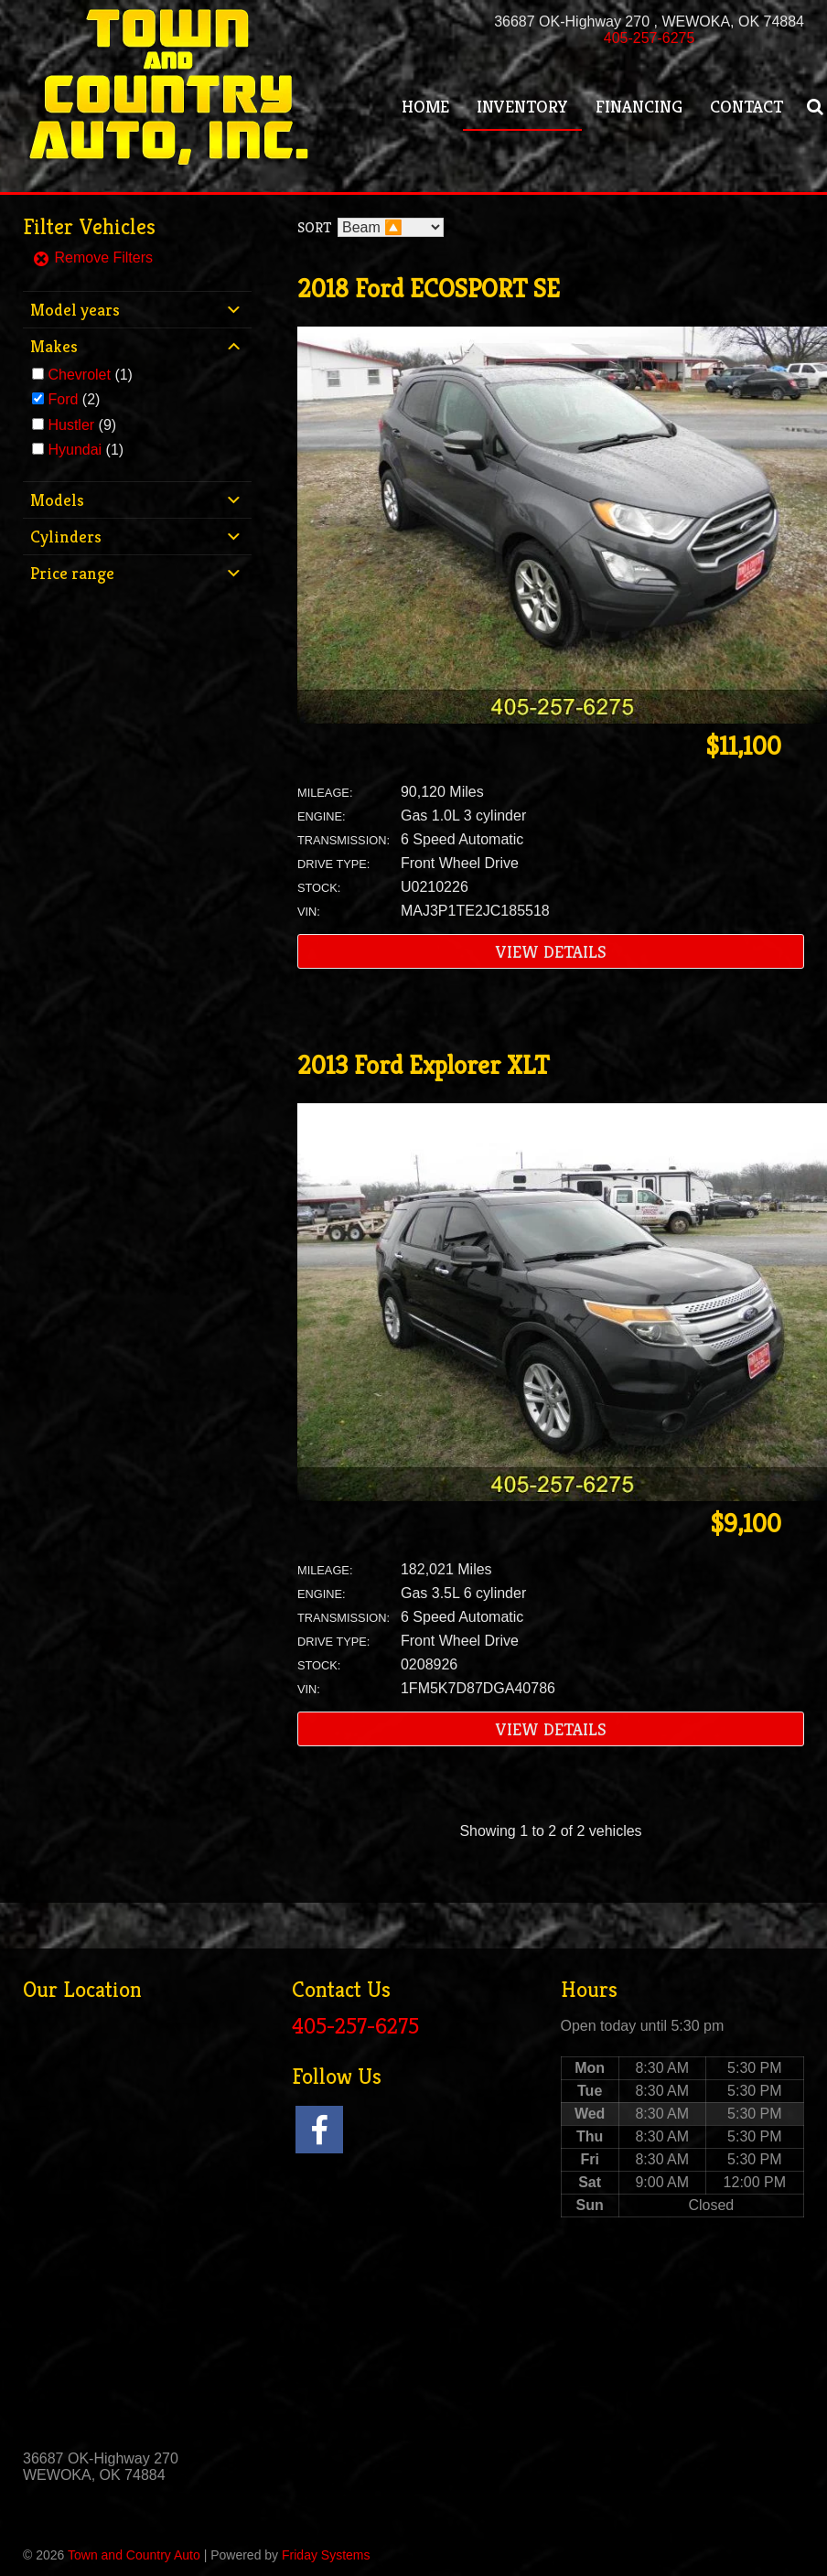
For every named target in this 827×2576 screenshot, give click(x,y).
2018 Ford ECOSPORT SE (428, 289)
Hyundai (75, 449)
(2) (74, 399)
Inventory (522, 106)
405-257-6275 (649, 38)
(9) (82, 425)
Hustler (71, 425)
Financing (639, 106)
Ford (63, 399)
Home (425, 106)
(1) (90, 374)
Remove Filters (92, 257)
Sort (314, 227)
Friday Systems (326, 2555)
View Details (551, 951)
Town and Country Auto (134, 2555)
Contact (746, 106)
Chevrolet (79, 374)
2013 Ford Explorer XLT (423, 1065)
